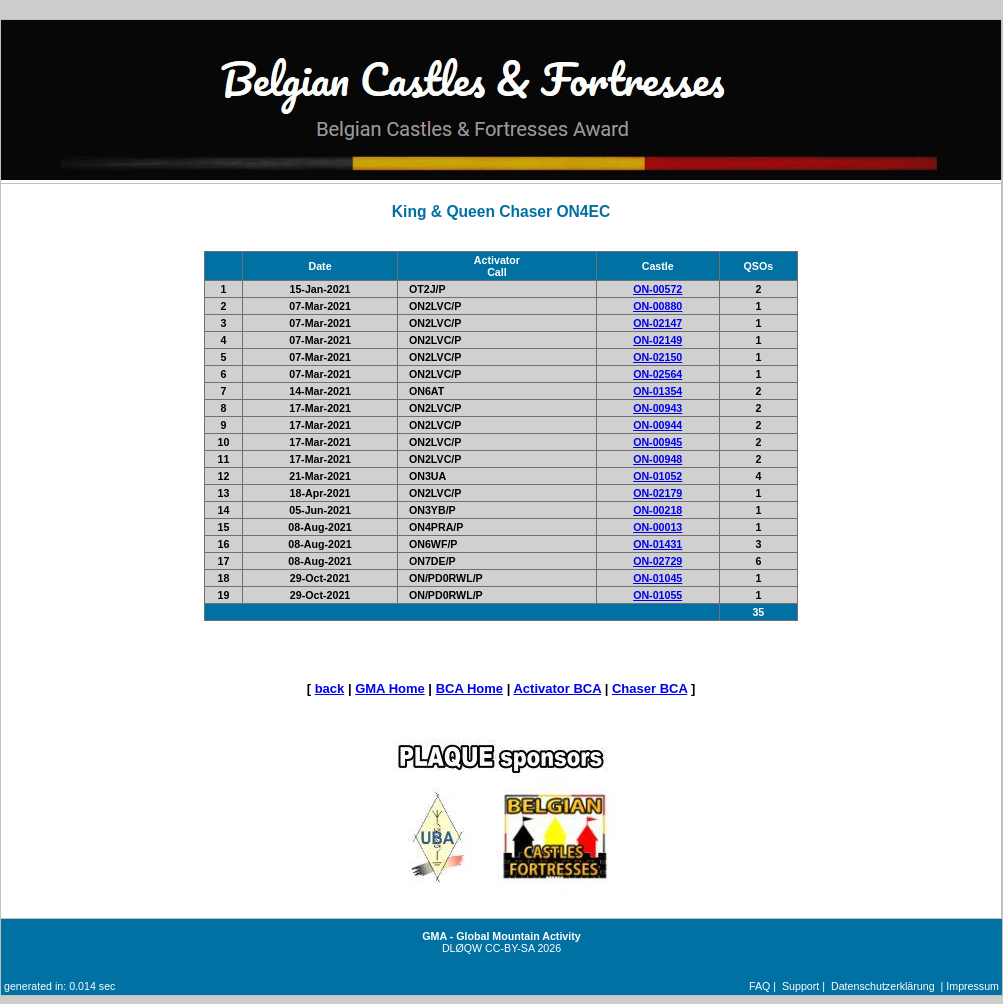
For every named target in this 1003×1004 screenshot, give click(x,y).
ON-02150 (657, 357)
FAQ (759, 986)
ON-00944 (657, 425)
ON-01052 (657, 476)
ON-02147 (657, 323)
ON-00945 (657, 442)
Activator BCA (557, 688)
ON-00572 (657, 289)
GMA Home (390, 688)
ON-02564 (657, 374)
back (330, 688)
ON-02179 (657, 493)
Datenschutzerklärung (883, 986)
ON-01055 (657, 595)
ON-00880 (657, 306)
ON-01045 (657, 578)
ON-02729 (657, 561)
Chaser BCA (649, 688)
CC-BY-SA (509, 948)
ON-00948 (657, 459)
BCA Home (469, 688)
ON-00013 (657, 527)
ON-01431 (657, 544)
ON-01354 (657, 391)
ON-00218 (657, 510)
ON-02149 (657, 340)
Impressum (972, 986)
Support (800, 986)
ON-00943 (657, 408)
